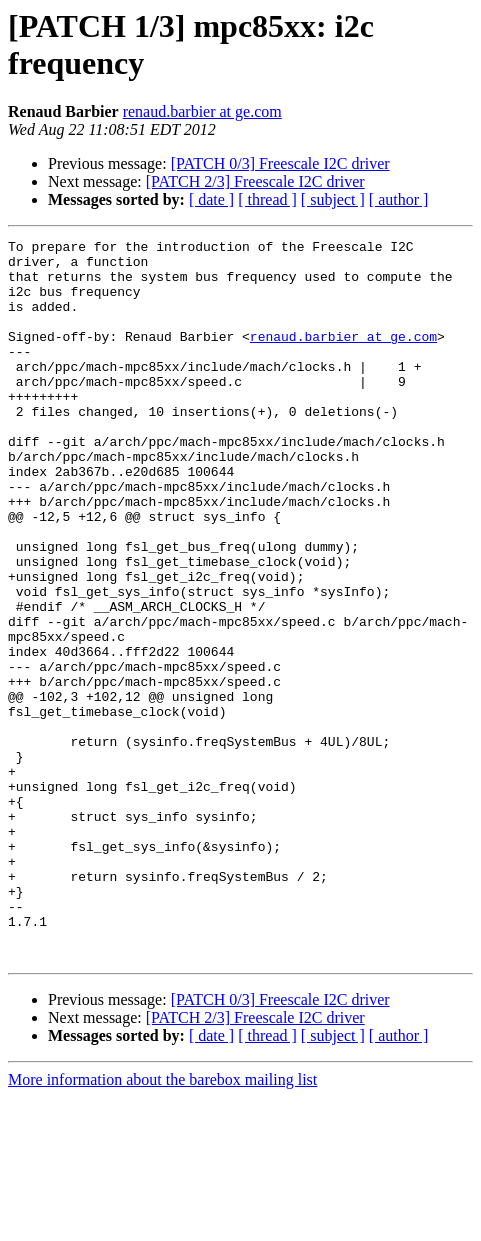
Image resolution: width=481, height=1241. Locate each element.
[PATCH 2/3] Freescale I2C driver (255, 181)
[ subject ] (333, 199)
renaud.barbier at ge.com (202, 111)
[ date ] (211, 199)
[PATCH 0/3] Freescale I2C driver (280, 163)
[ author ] (399, 199)
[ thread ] (267, 199)
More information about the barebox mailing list (162, 1223)
